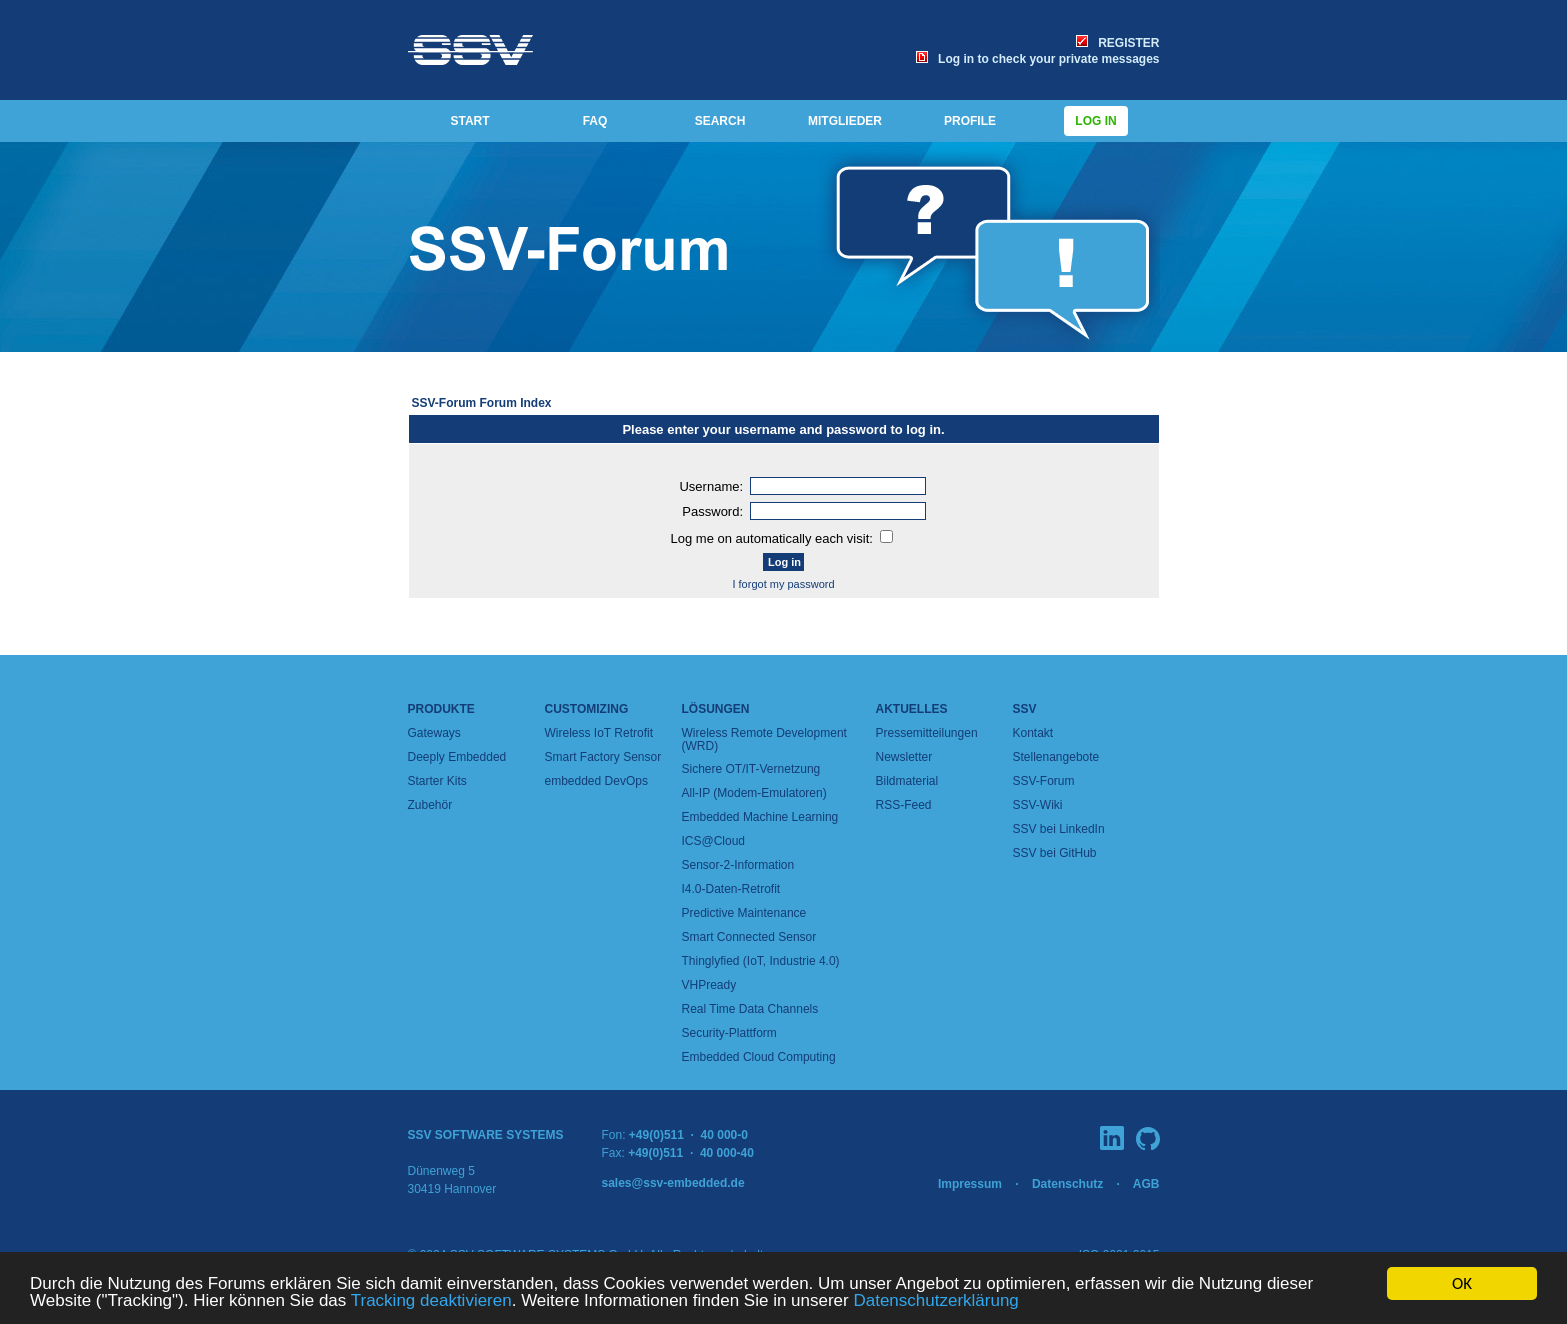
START (469, 121)
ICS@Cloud (714, 841)
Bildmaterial (907, 781)
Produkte (441, 709)
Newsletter (904, 757)
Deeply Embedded (457, 757)
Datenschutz (1067, 1184)
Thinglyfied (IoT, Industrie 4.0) (761, 961)
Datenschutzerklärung (935, 1301)
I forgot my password (783, 584)
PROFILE (970, 121)
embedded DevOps (596, 781)
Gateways (434, 733)
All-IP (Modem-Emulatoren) (754, 793)
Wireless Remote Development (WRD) (764, 739)
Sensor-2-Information (738, 865)
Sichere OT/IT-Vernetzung (751, 769)
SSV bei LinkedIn (1059, 829)
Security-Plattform (729, 1033)
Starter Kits (437, 781)
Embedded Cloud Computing (759, 1057)
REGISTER (1117, 43)
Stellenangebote (1056, 757)
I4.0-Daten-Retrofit (731, 889)
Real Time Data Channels (750, 1009)
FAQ (595, 121)
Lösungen (716, 709)
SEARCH (720, 121)
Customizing (587, 709)
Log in (1096, 121)
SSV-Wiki (1038, 805)
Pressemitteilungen (927, 733)
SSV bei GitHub (1055, 853)
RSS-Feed (904, 805)
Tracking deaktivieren (431, 1301)
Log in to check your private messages (1037, 59)
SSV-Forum (1044, 781)
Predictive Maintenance (744, 913)
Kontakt (1033, 733)
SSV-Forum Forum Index (482, 403)
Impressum (970, 1184)
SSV (1025, 709)
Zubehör (430, 805)
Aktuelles (912, 709)
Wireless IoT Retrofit (599, 733)
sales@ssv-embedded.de (673, 1183)
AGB (1146, 1184)
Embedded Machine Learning (760, 817)
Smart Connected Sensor (749, 937)
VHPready (709, 985)
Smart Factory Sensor (603, 757)
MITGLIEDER (845, 121)
